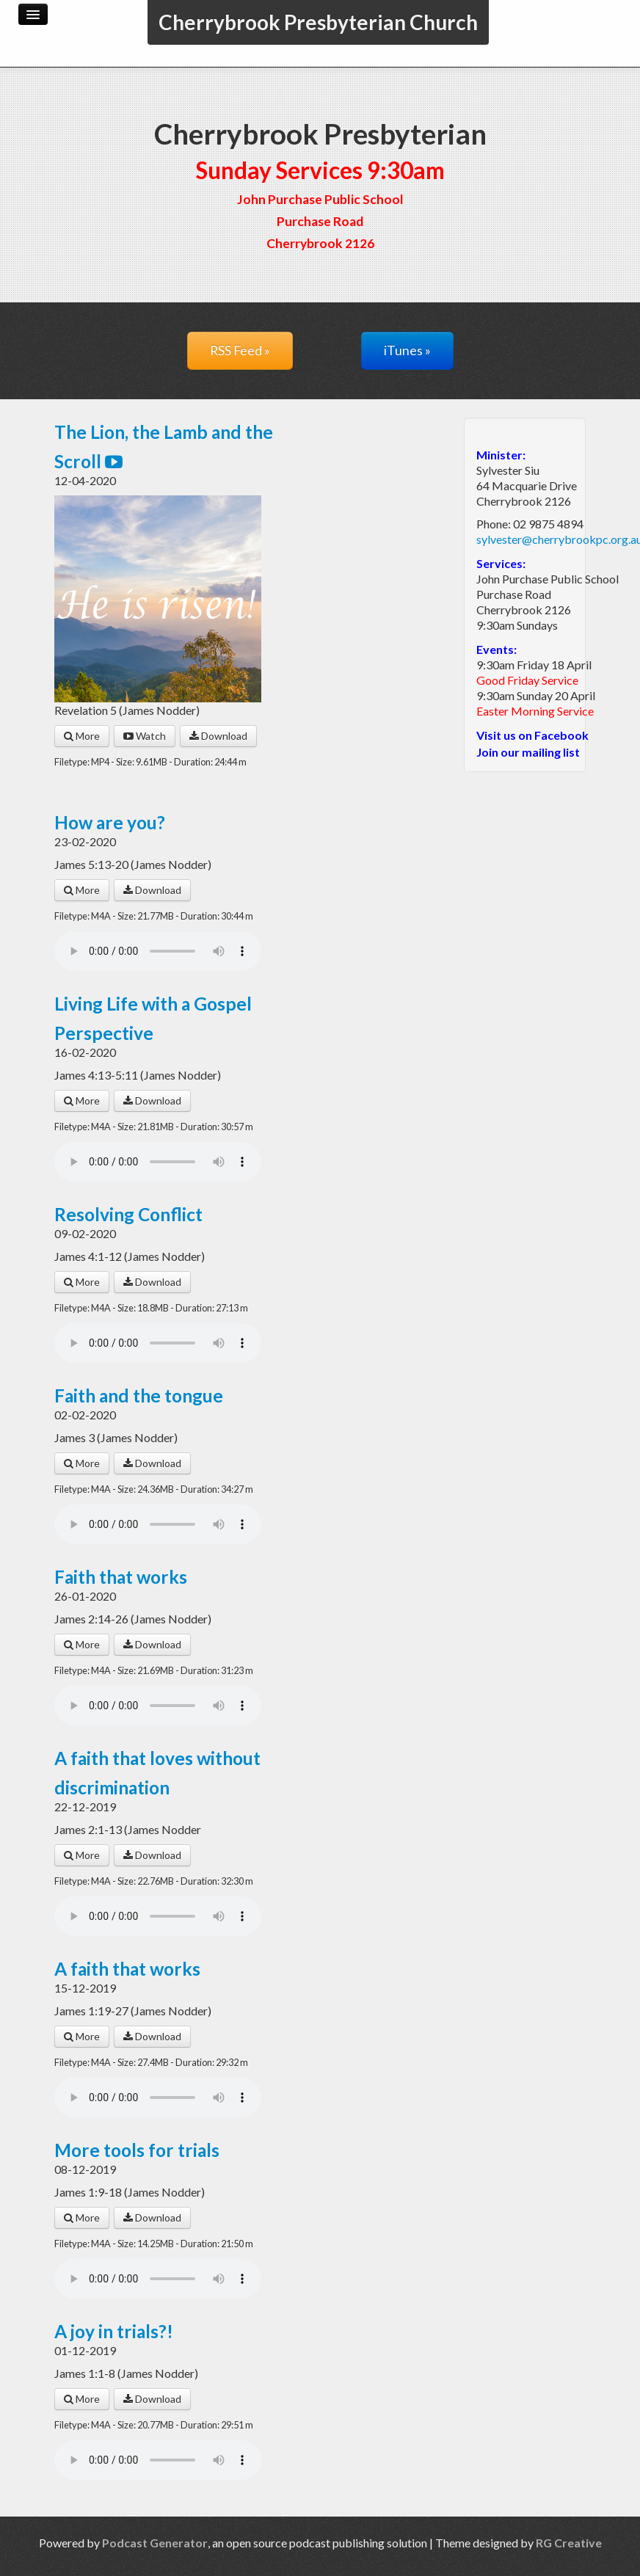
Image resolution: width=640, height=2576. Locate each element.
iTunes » (407, 350)
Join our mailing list (528, 752)
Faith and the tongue (138, 1395)
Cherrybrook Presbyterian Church (318, 22)
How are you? (109, 822)
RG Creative (569, 2543)
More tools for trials (136, 2150)
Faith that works (120, 1576)
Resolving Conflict (128, 1214)
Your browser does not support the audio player (157, 951)
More (82, 735)
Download (218, 735)
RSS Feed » (240, 350)
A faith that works (127, 1968)
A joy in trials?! (113, 2331)
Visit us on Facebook (532, 735)
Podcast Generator (155, 2543)
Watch (144, 735)
